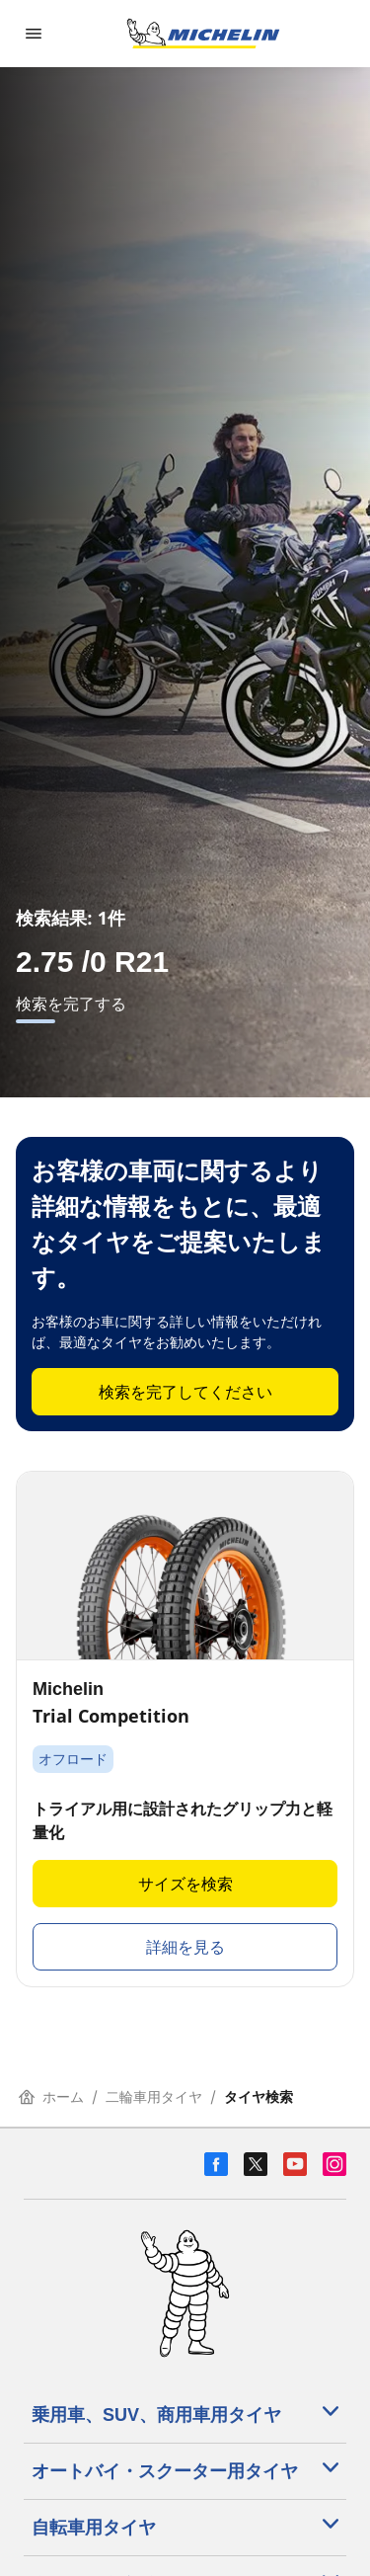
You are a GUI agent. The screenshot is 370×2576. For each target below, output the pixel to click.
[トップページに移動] (203, 33)
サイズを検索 (185, 1883)
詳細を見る (185, 1947)
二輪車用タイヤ (154, 2096)
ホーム (51, 2096)
